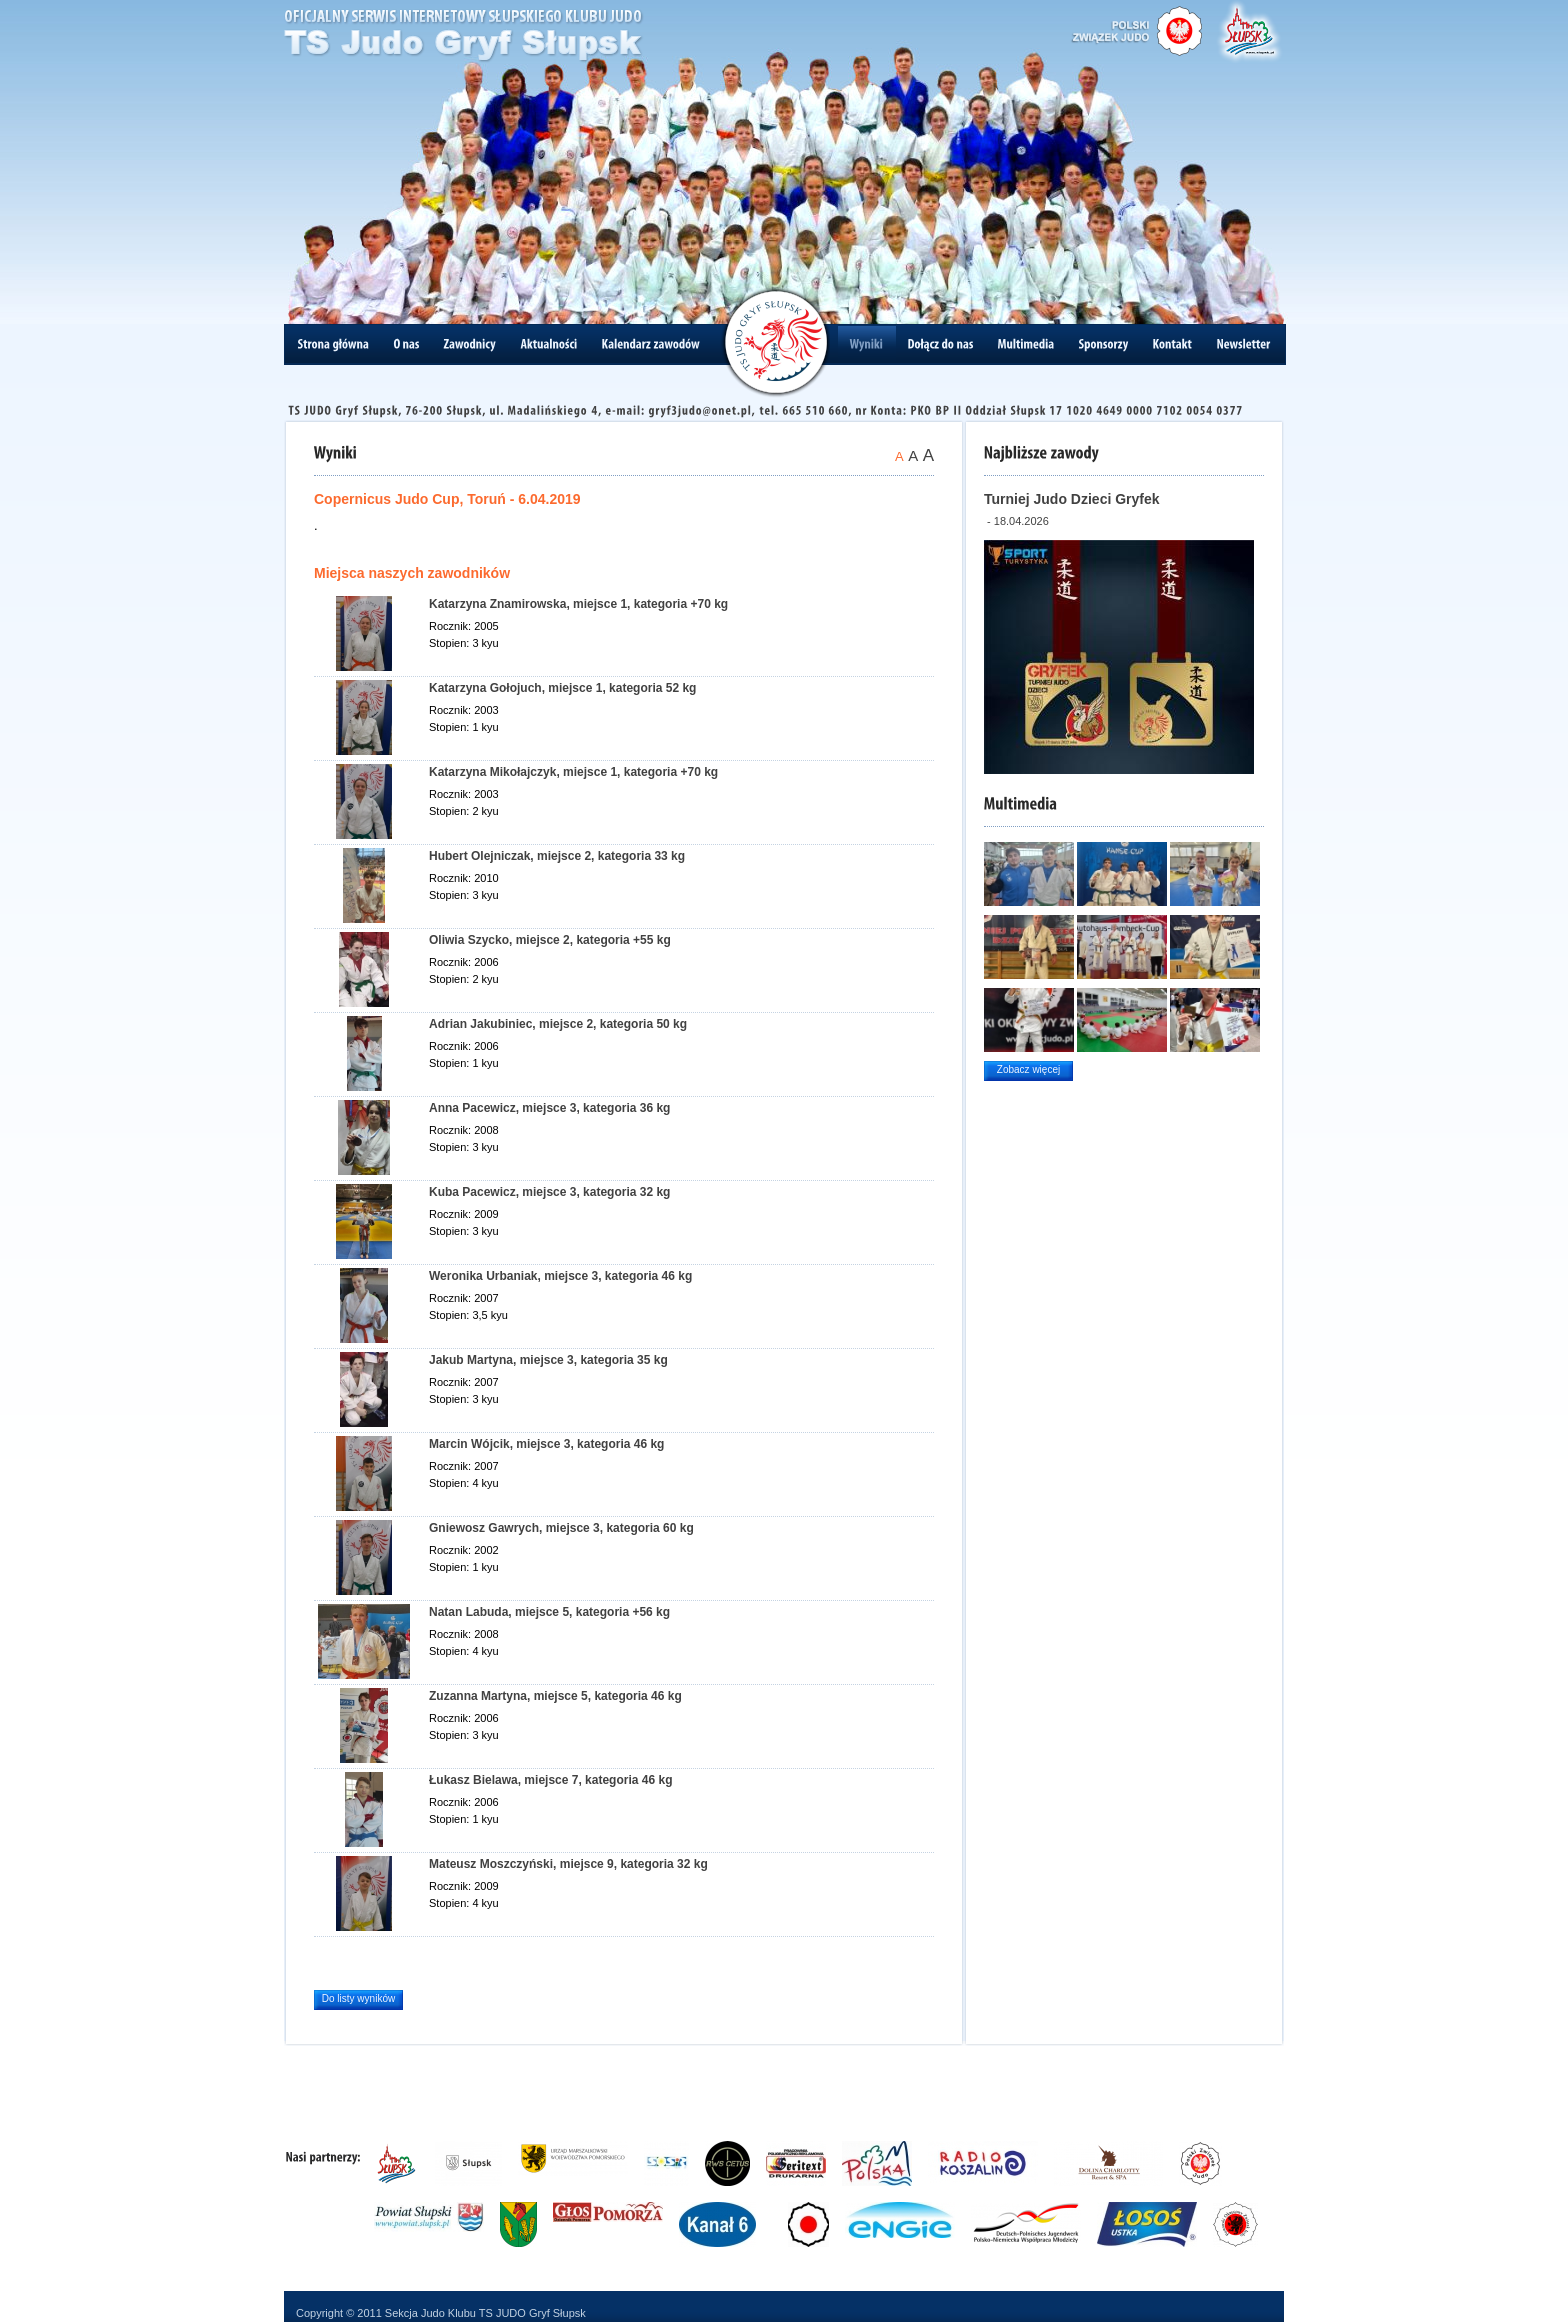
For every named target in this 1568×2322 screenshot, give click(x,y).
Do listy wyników (358, 1998)
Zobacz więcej (1028, 1069)
